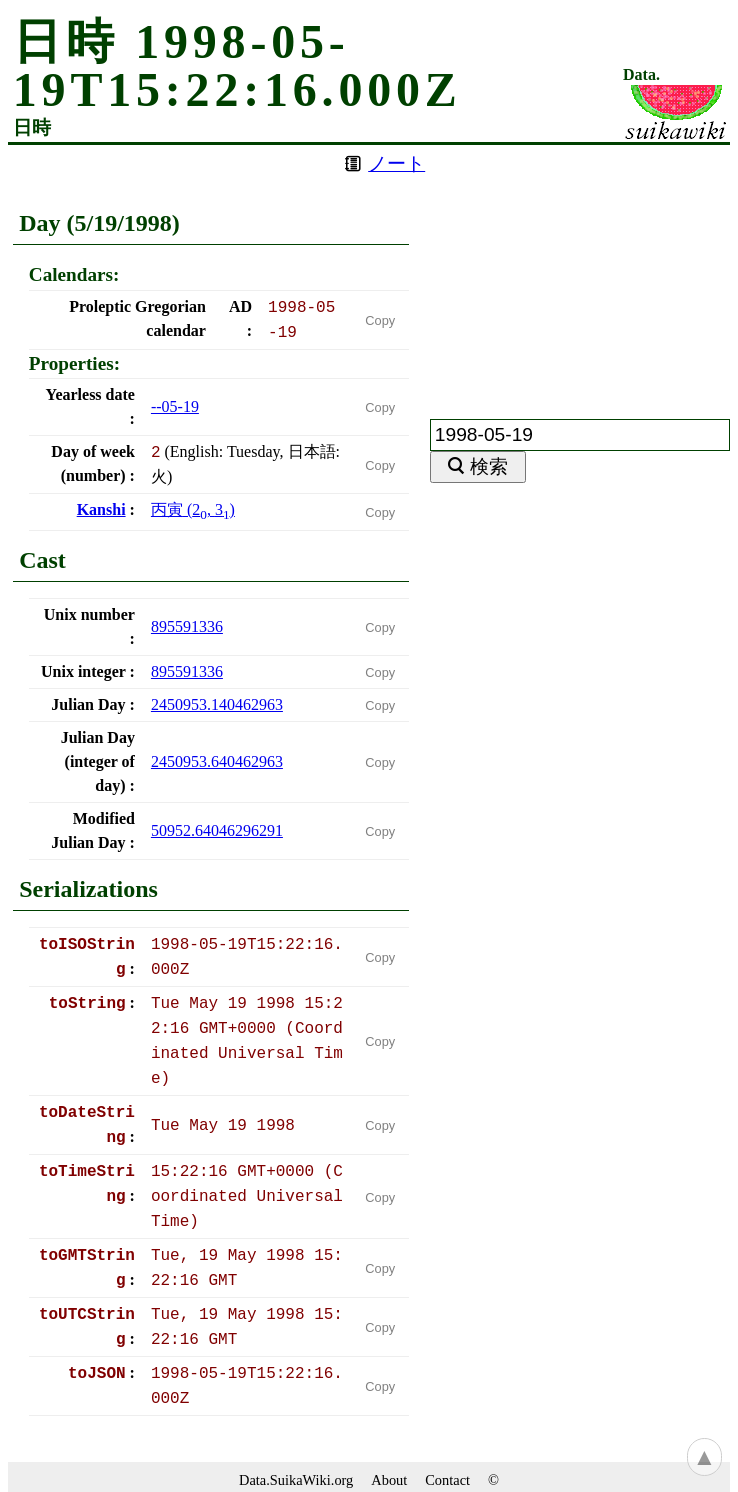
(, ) (193, 509)
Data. (641, 75)
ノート (396, 163)
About (389, 1480)
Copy (380, 320)
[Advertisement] (580, 270)
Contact (447, 1480)
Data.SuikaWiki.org (296, 1480)
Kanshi (101, 509)
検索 (489, 466)
